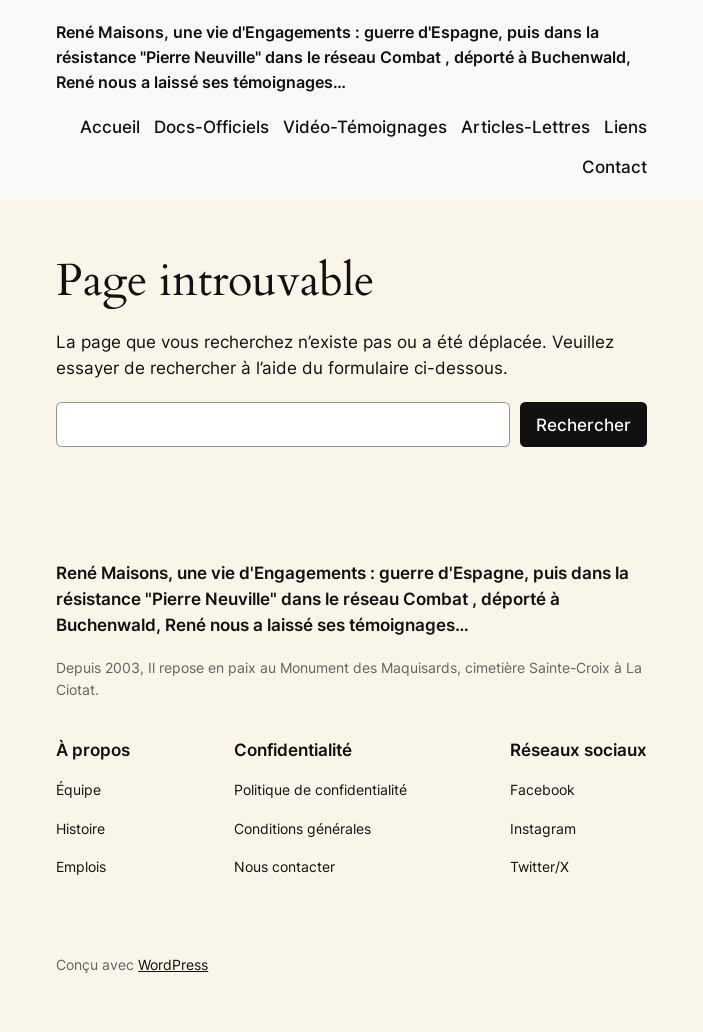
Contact (614, 167)
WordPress (173, 964)
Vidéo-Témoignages (365, 127)
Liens (625, 127)
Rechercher (583, 425)
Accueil (110, 127)
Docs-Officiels (211, 127)
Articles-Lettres (525, 127)
